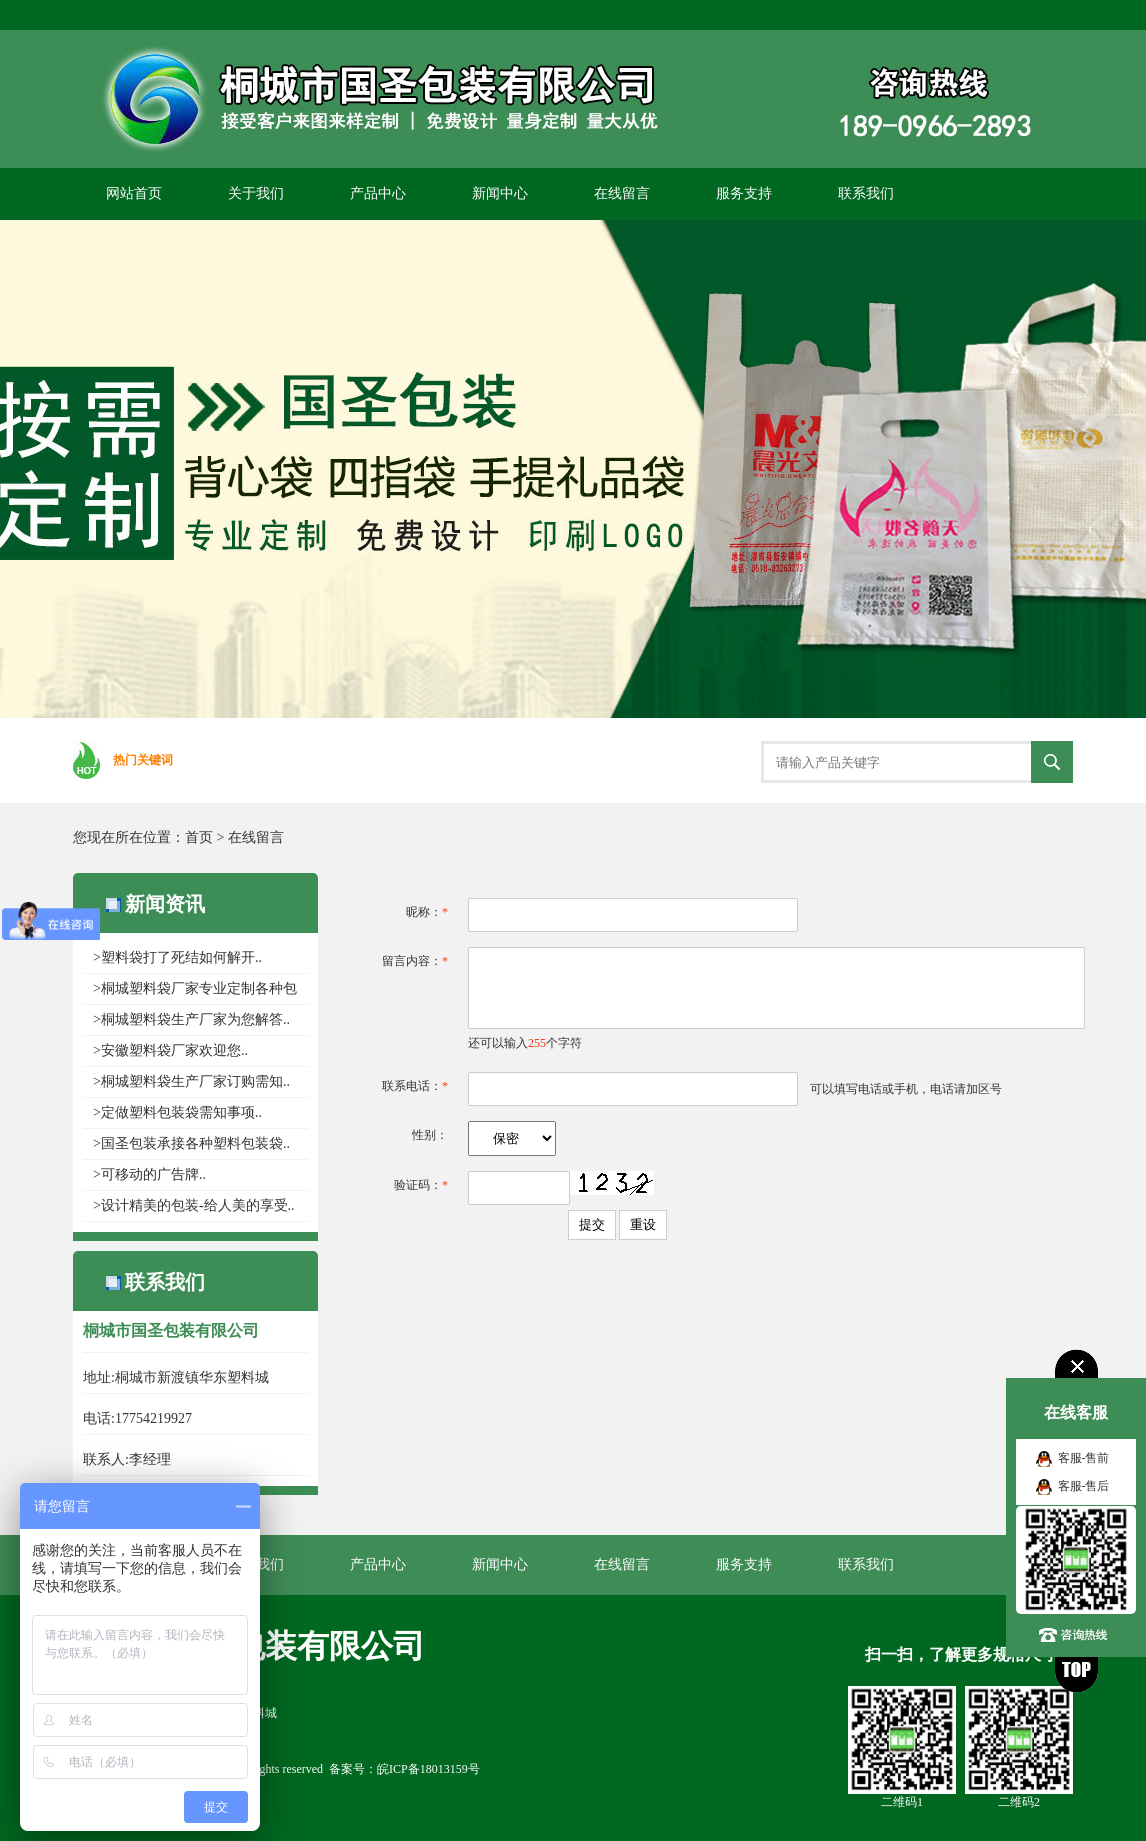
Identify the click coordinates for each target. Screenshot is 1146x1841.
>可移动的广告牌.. (149, 1174)
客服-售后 (1084, 1486)
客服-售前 (1084, 1458)
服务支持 (744, 193)
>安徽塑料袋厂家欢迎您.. (170, 1050)
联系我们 (866, 193)
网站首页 (134, 193)
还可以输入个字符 (525, 1043)
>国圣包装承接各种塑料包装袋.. (191, 1143)
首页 (199, 837)
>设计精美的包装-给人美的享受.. (194, 1205)
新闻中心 (500, 193)
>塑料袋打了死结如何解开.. (177, 957)
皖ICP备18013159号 (428, 1769)
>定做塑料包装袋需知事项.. (177, 1112)
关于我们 (256, 193)
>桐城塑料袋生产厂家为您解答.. (191, 1019)
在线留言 (622, 193)
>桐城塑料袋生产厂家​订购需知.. (191, 1081)
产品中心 (378, 193)
